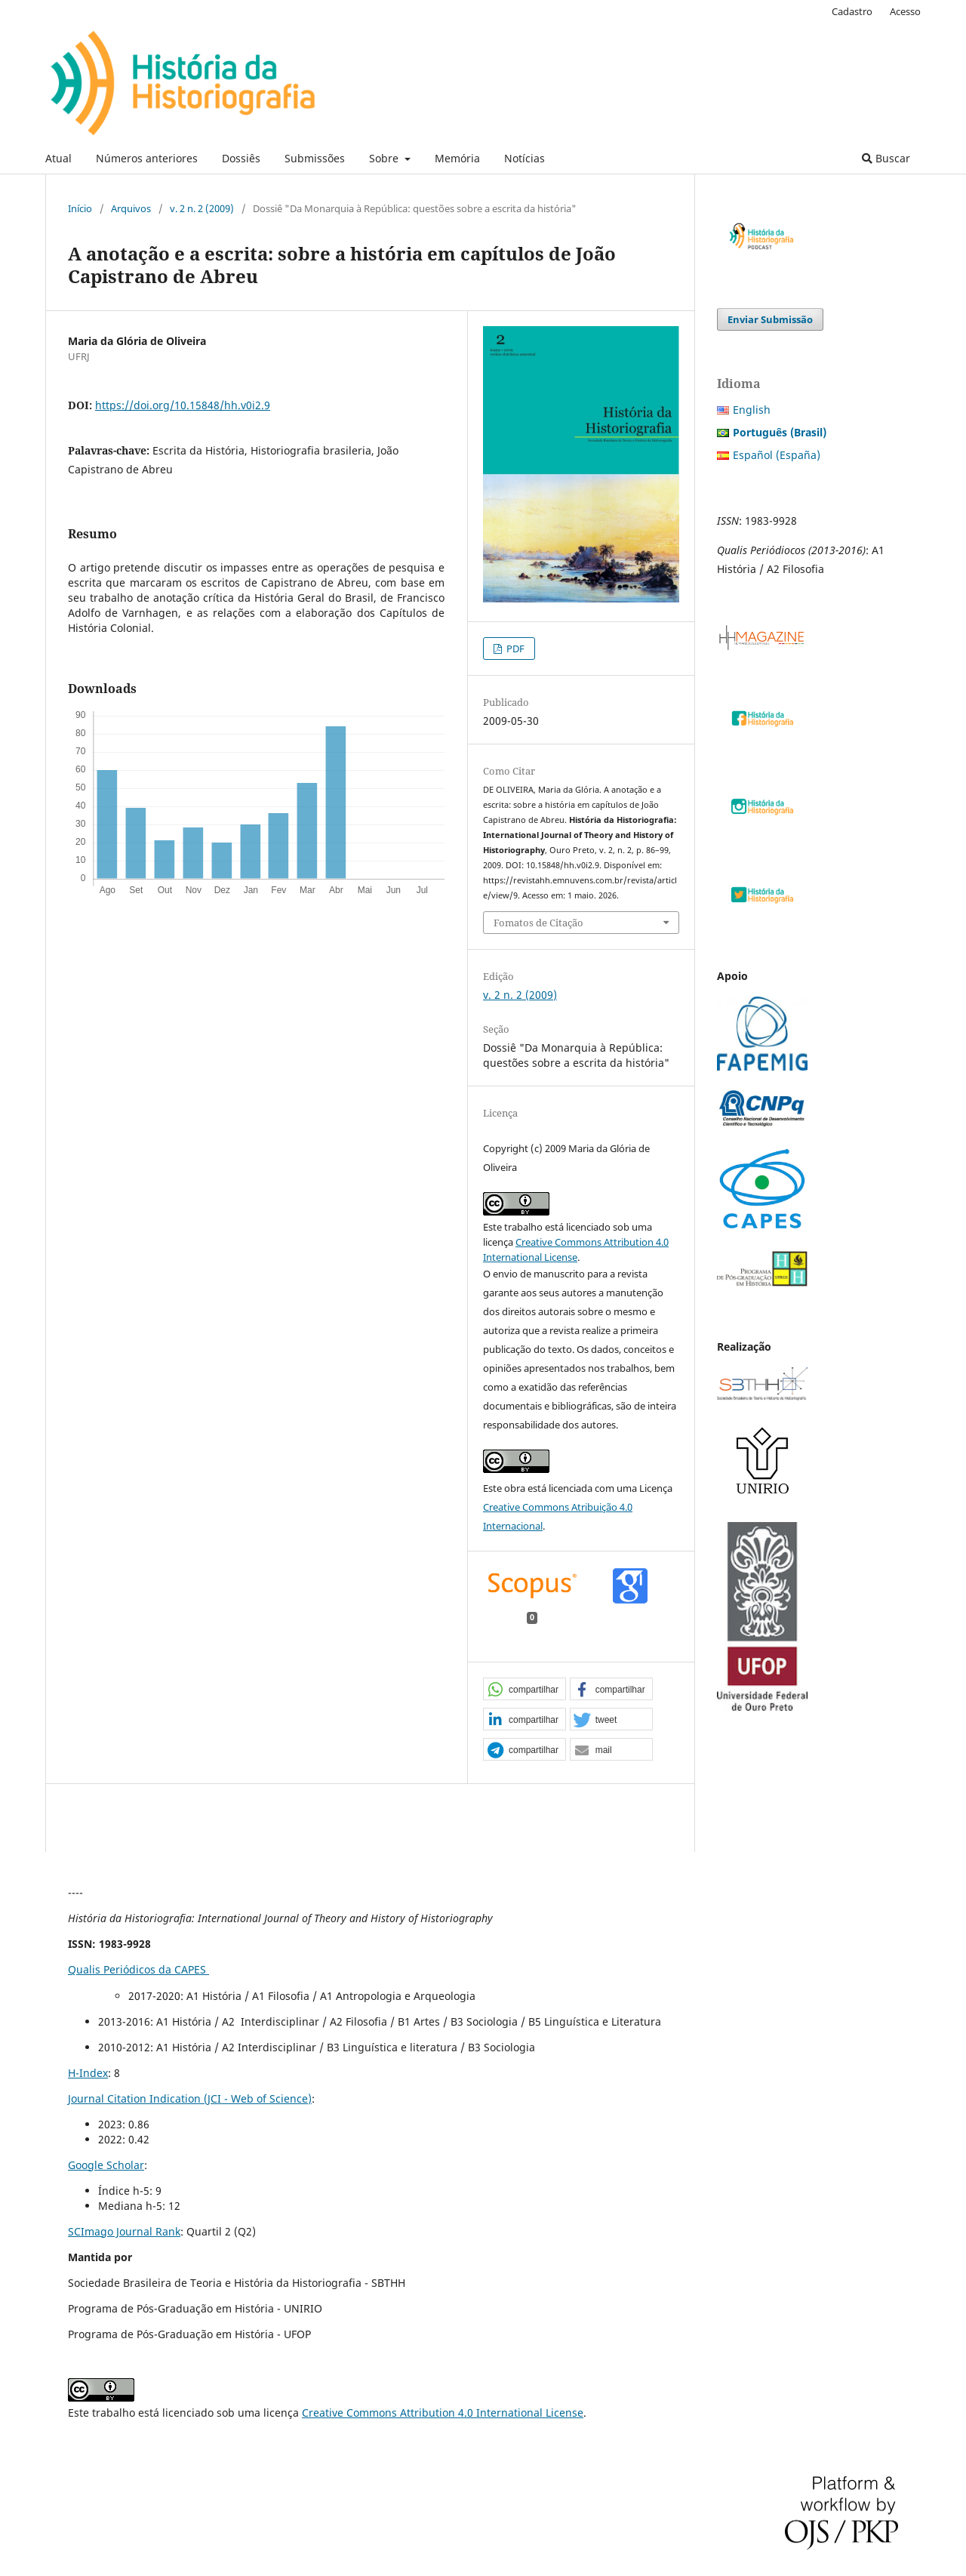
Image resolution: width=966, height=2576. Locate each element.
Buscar (886, 158)
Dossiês (241, 158)
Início (80, 208)
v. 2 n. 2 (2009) (202, 208)
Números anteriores (147, 158)
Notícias (524, 158)
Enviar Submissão (770, 319)
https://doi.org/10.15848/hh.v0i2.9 (182, 405)
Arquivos (131, 208)
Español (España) (776, 455)
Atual (58, 158)
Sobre (385, 158)
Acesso (905, 11)
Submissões (315, 158)
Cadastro (852, 11)
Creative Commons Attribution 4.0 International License (442, 2412)
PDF (514, 648)
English (752, 409)
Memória (457, 158)
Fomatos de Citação (538, 922)
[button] (524, 1689)
